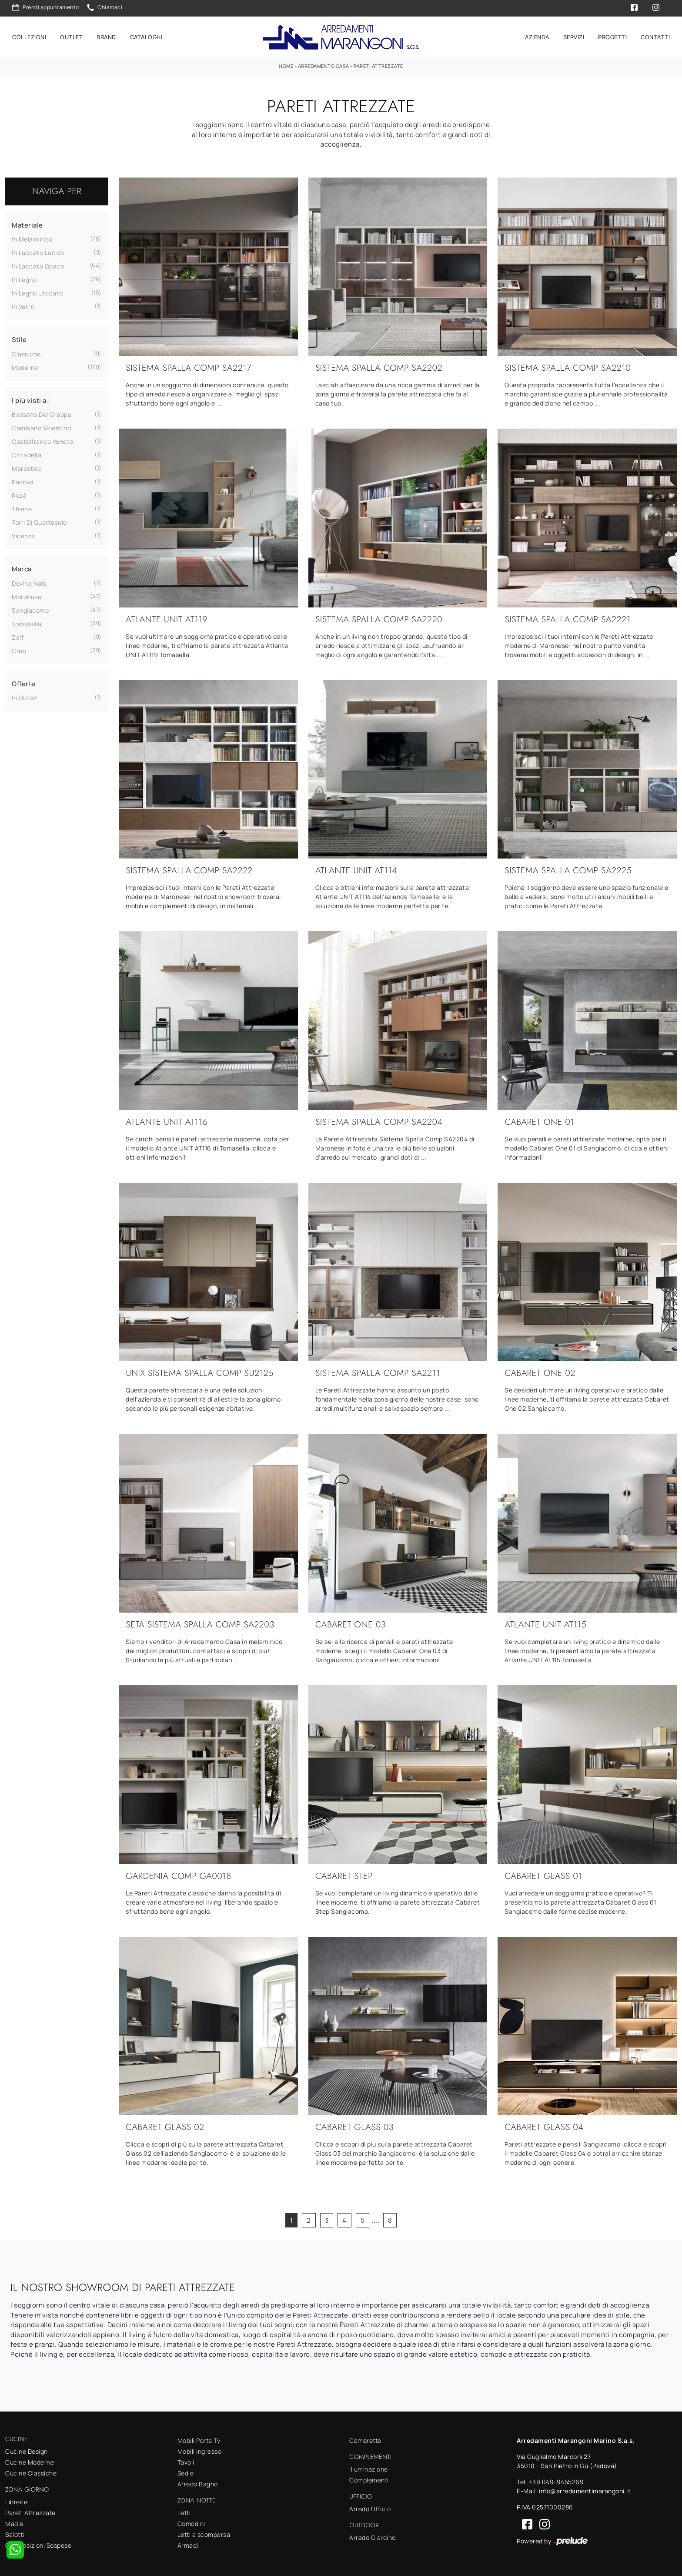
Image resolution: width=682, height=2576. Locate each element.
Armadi (187, 2543)
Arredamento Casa (323, 63)
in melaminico (32, 236)
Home (286, 63)
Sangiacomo (30, 608)
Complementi (369, 2477)
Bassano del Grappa (41, 412)
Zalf (17, 635)
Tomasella (27, 621)
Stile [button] (19, 337)
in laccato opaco (38, 263)
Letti (184, 2510)
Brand (106, 36)
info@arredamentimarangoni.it (585, 2489)
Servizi (574, 36)
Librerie (16, 2499)
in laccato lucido (38, 250)
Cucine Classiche (31, 2470)
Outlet (71, 36)
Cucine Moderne (29, 2459)
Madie (14, 2521)
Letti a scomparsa (204, 2532)
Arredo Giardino (372, 2535)
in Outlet (25, 695)
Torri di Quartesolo (39, 520)
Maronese (26, 594)
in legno (24, 277)
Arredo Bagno (197, 2482)
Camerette (365, 2438)
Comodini (191, 2521)
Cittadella (26, 452)
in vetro (23, 304)
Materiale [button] (27, 222)
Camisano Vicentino (41, 425)
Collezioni (29, 36)
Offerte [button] (24, 681)
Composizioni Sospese (38, 2543)
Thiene (22, 506)
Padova (22, 479)
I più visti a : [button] (31, 397)
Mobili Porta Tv (199, 2438)
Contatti (655, 36)
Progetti (612, 36)
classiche (26, 351)
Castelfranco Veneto (43, 439)
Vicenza (23, 533)
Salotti (14, 2532)
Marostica (27, 466)
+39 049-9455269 (556, 2479)
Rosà (19, 493)
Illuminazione (368, 2466)
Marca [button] (22, 566)
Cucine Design (26, 2449)
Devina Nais (29, 581)
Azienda (537, 36)
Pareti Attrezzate (378, 63)
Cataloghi (146, 36)
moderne (25, 365)
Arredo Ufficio (370, 2506)
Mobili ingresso (199, 2449)
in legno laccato (37, 290)
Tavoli (185, 2460)
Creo (19, 648)
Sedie (185, 2471)
